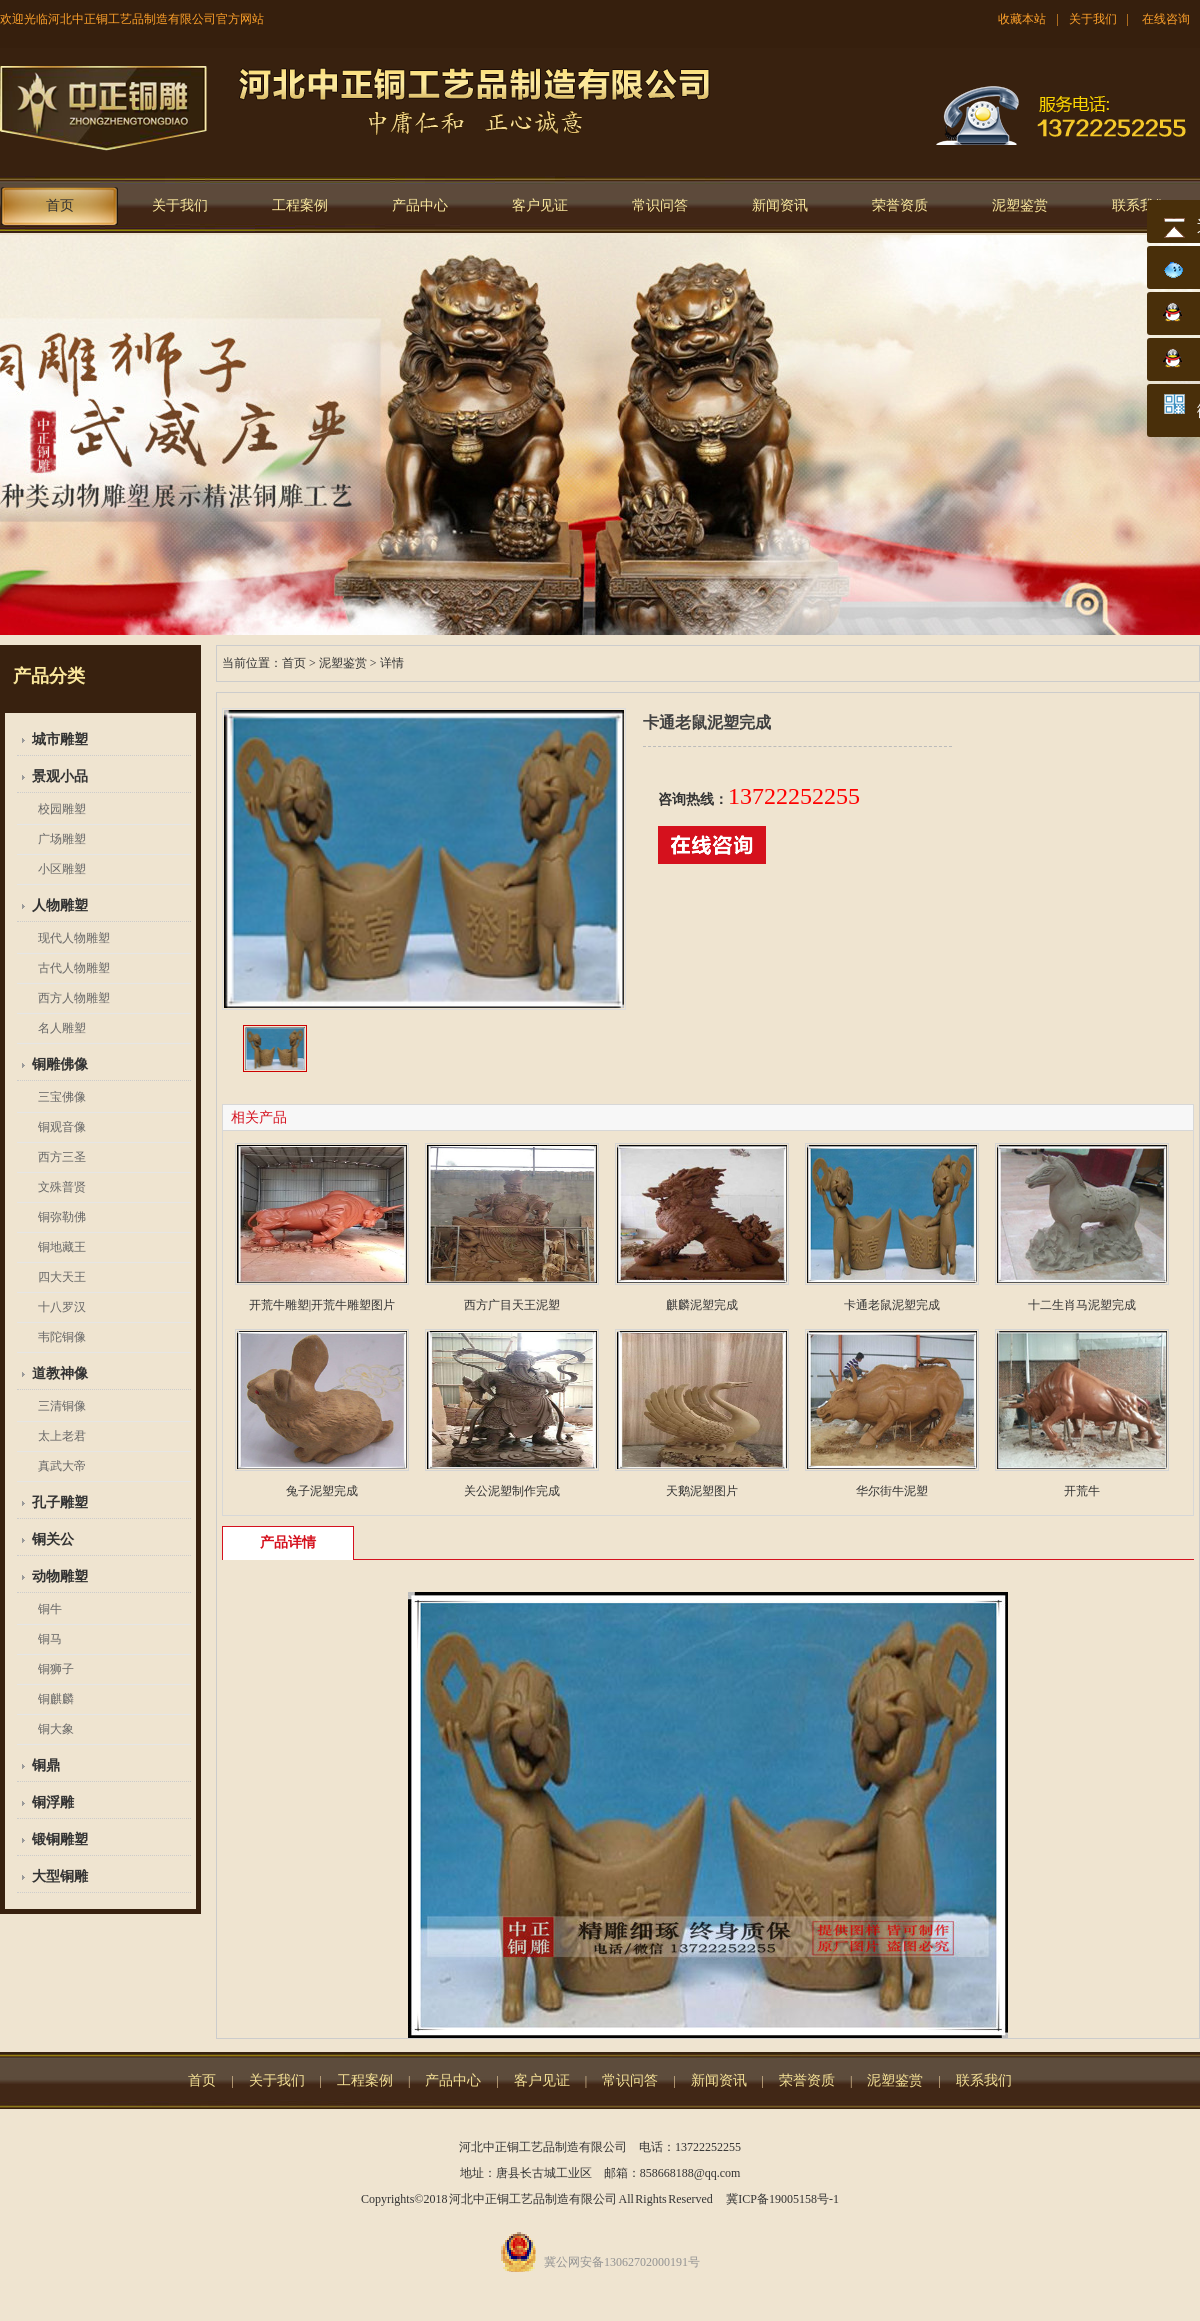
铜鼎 (46, 1765)
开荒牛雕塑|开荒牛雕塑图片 (322, 1305)
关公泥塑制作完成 (512, 1491)
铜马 (50, 1639)
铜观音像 (62, 1127)
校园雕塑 (62, 809)
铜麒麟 (56, 1699)
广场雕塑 (62, 839)
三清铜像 (62, 1406)
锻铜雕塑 (60, 1839)
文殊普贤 (62, 1187)
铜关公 (53, 1539)
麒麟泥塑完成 (702, 1305)
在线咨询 (1166, 19)
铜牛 (50, 1609)
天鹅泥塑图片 (702, 1491)
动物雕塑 (60, 1576)
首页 (60, 205)
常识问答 (660, 205)
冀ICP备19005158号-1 (782, 2199)
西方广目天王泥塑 (512, 1305)
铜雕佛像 (60, 1064)
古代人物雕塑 (74, 968)
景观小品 (60, 776)
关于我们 (1093, 19)
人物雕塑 (60, 905)
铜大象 (56, 1729)
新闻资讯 (780, 205)
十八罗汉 (62, 1307)
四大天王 (62, 1277)
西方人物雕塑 (74, 998)
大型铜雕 (60, 1876)
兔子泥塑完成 (322, 1491)
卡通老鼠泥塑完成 (892, 1305)
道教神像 (60, 1373)
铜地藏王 (62, 1247)
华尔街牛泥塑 (892, 1491)
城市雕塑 (60, 739)
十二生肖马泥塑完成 (1082, 1305)
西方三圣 (62, 1157)
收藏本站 (1022, 19)
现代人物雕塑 (74, 938)
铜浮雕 (53, 1802)
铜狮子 (56, 1669)
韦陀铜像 (62, 1337)
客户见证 (540, 205)
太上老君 (62, 1436)
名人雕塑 (62, 1028)
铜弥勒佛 (62, 1217)
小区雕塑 (62, 869)
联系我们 (1140, 205)
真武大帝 (62, 1466)
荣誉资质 (900, 205)
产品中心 (420, 205)
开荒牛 (1082, 1491)
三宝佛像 (62, 1097)
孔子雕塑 (60, 1502)
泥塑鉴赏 (1020, 205)
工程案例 (300, 205)
